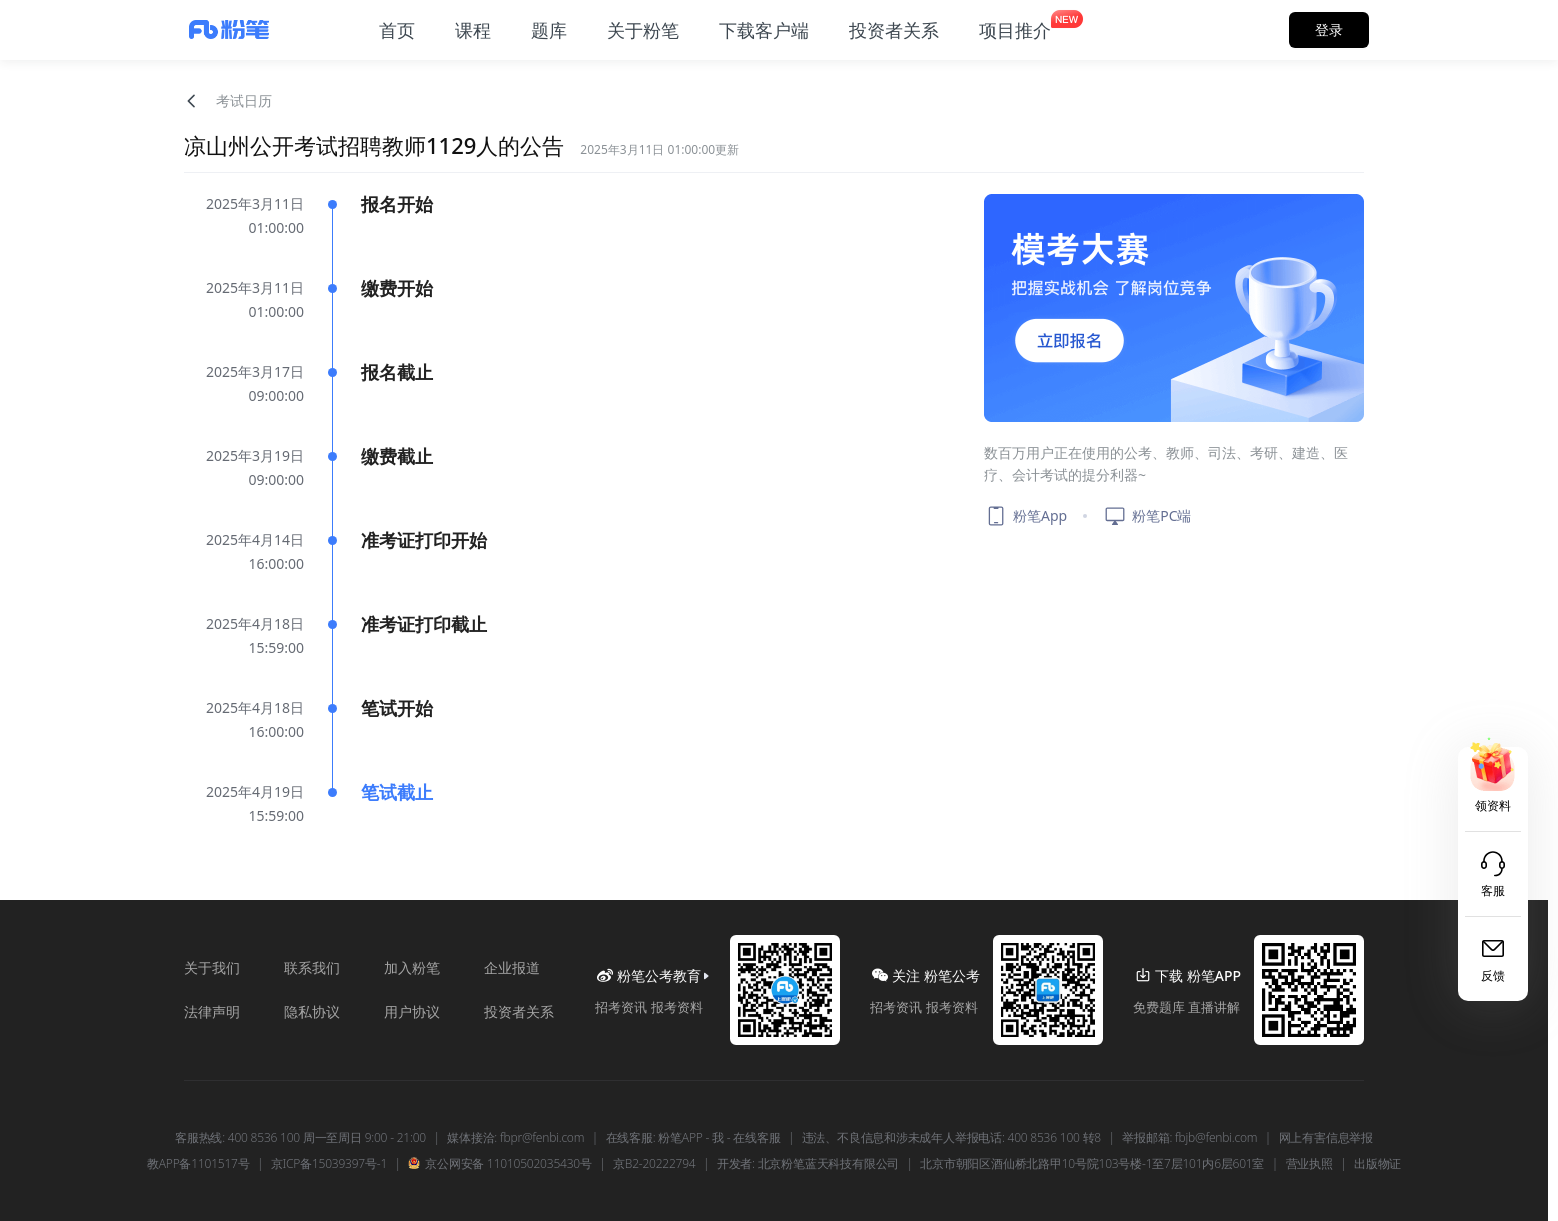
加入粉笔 (412, 967)
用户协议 (412, 1011)
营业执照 (1309, 1164)
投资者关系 (519, 1011)
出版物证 (1377, 1164)
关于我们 (212, 967)
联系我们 (312, 967)
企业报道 (512, 967)
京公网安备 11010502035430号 (499, 1164)
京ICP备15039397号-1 (329, 1164)
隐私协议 (312, 1011)
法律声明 (212, 1011)
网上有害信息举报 (1326, 1138)
